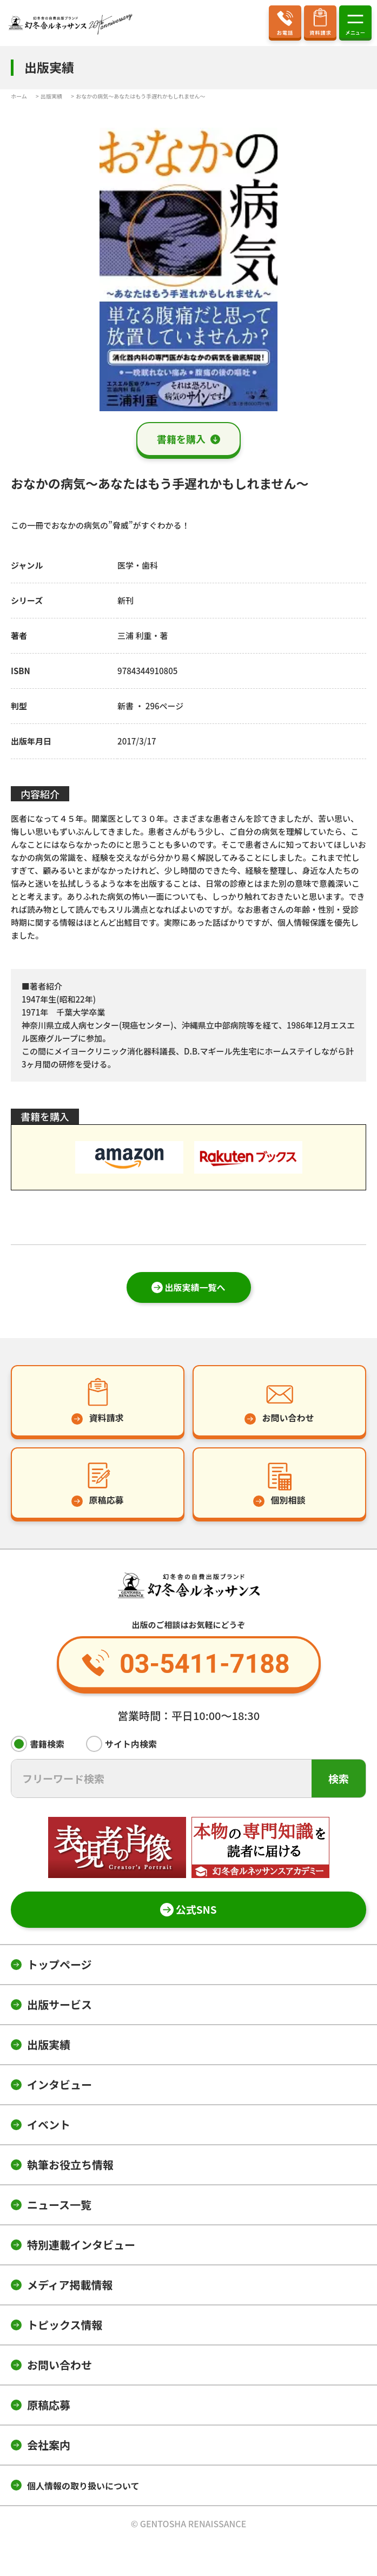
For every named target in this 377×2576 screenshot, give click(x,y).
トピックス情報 (64, 2325)
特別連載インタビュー (81, 2244)
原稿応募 (48, 2405)
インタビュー (59, 2084)
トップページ (59, 1964)
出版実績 (48, 2044)
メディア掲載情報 (70, 2284)
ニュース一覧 (59, 2204)
